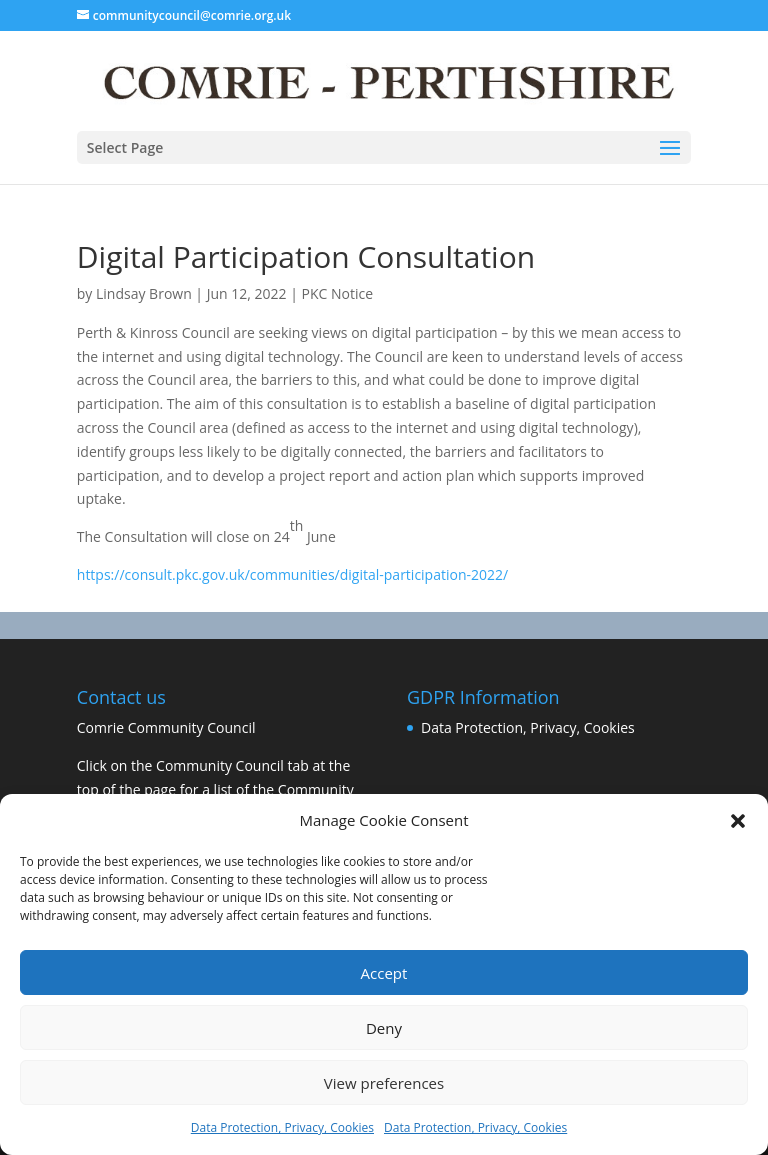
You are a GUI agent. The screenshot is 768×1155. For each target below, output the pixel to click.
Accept (384, 973)
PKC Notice (338, 293)
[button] (738, 821)
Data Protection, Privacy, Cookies (282, 1127)
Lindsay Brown (144, 293)
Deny (384, 1028)
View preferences (384, 1083)
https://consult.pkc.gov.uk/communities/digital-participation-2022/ (292, 574)
